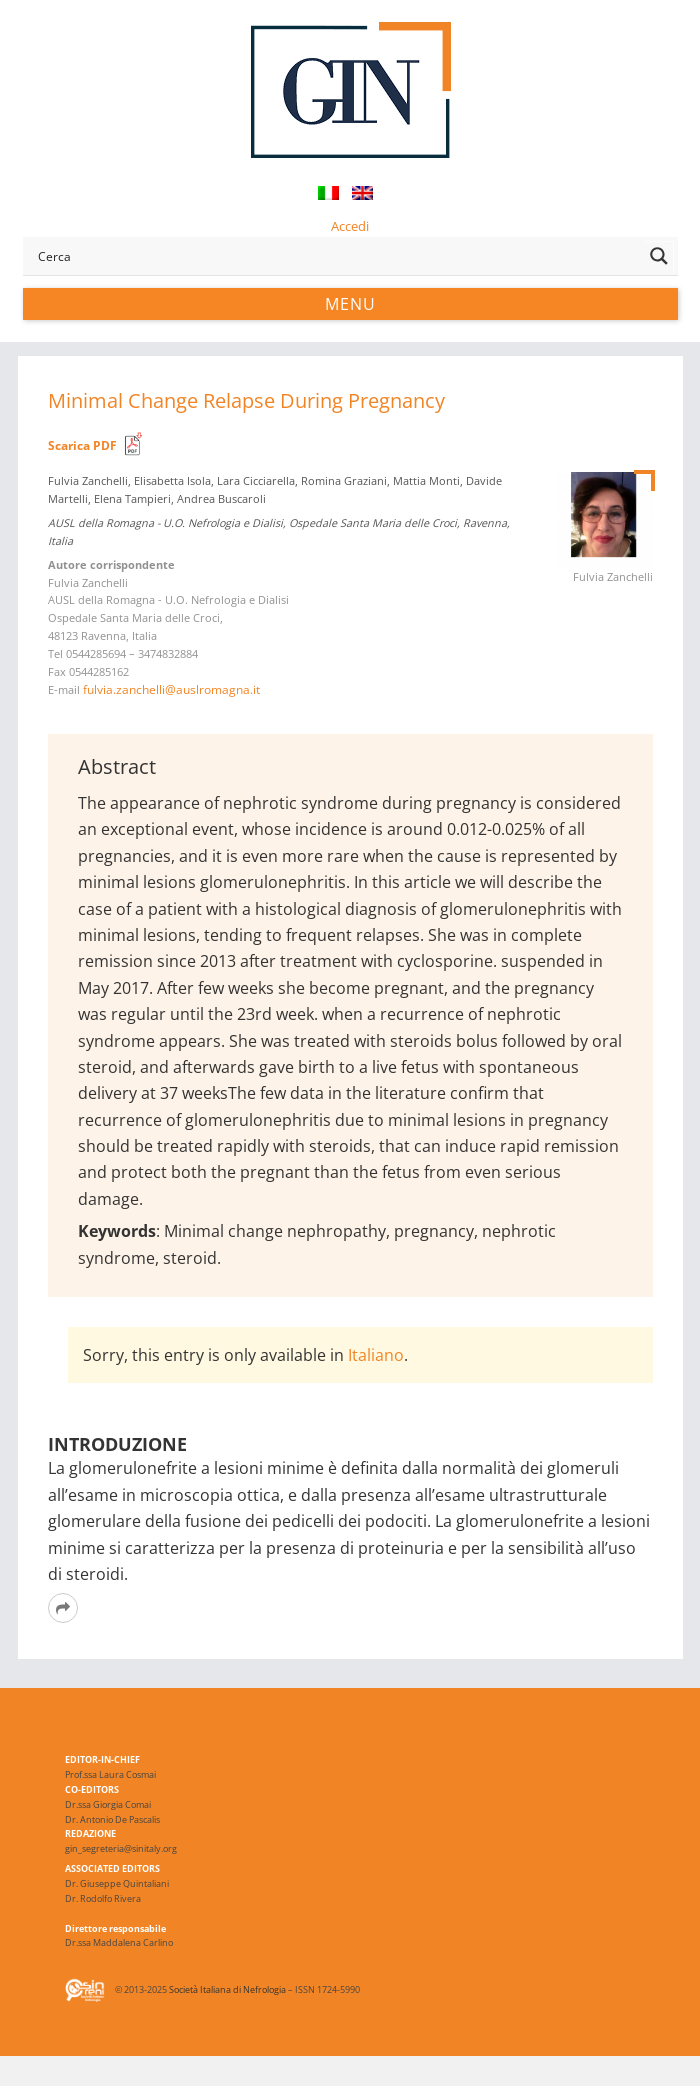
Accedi (350, 226)
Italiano (376, 1355)
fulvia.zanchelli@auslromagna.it (171, 689)
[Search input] (336, 256)
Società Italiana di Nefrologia (227, 1989)
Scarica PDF (82, 445)
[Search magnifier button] (659, 256)
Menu (350, 304)
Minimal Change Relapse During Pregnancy (246, 400)
